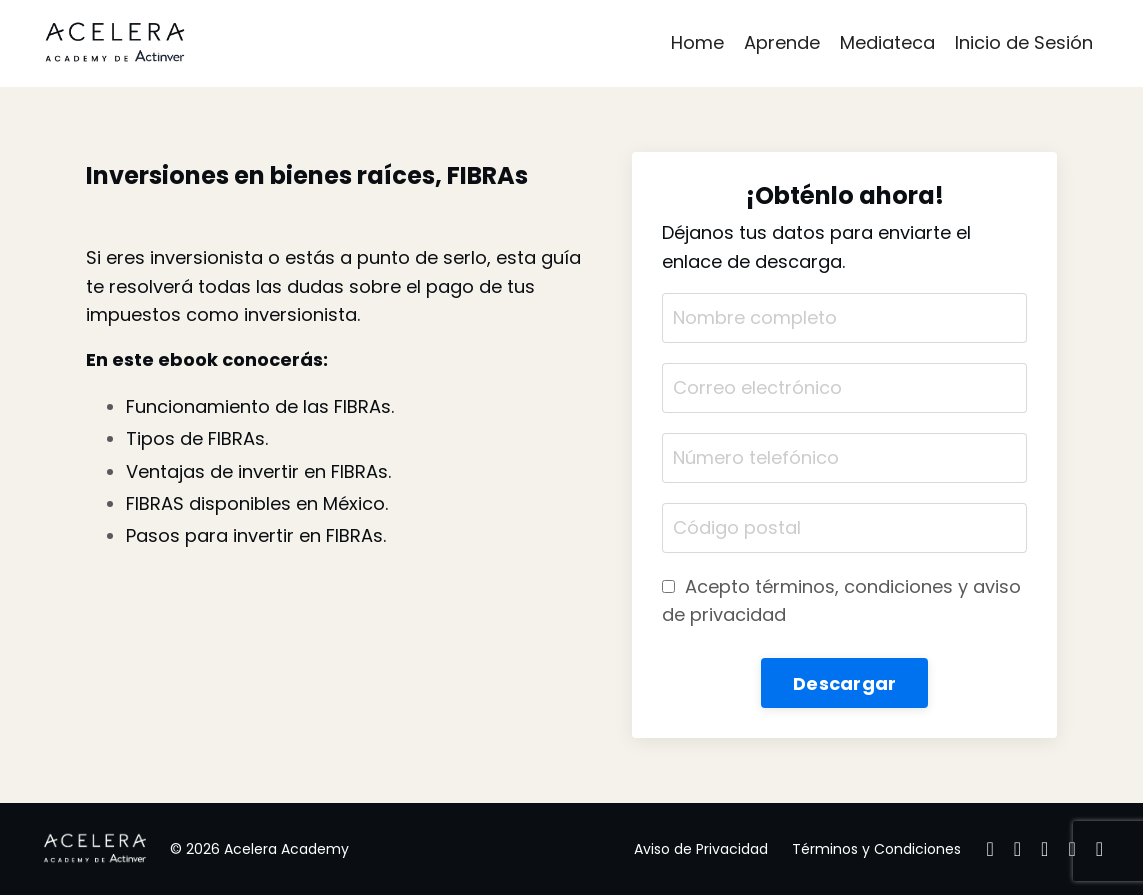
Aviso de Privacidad (701, 849)
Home (697, 42)
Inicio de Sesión (1024, 42)
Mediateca (887, 42)
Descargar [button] (844, 683)
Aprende (782, 42)
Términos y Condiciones (876, 849)
